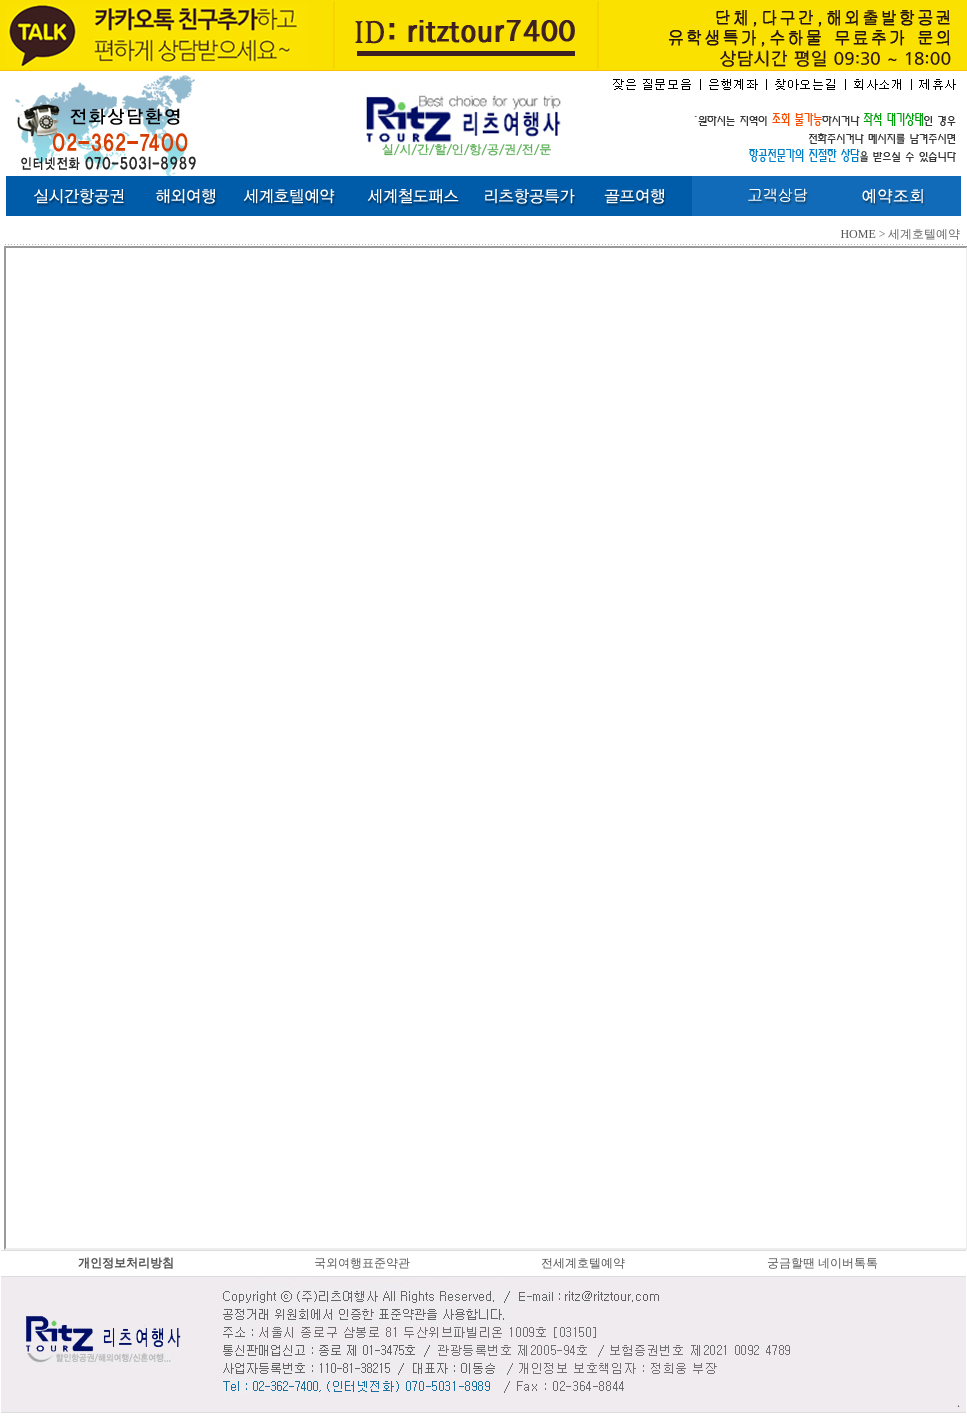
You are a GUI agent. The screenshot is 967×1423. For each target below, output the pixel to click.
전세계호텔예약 (583, 1263)
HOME (857, 234)
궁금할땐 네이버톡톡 (822, 1263)
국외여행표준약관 (362, 1263)
